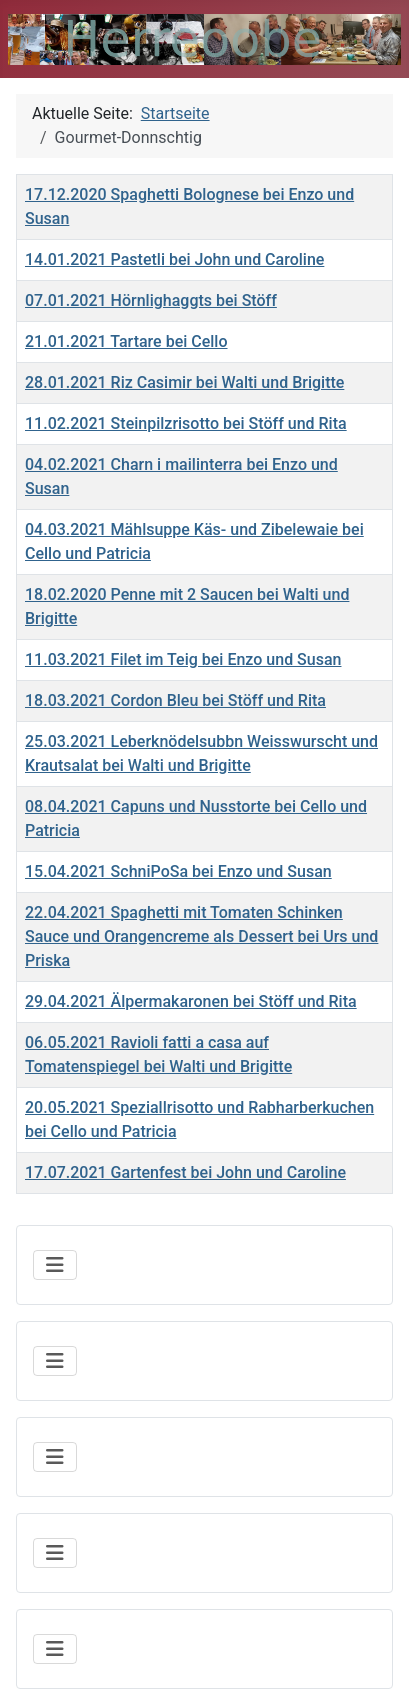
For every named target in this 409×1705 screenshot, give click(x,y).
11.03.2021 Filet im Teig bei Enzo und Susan (183, 659)
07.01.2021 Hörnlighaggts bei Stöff (151, 300)
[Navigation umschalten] (55, 1265)
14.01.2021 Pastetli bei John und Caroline (174, 259)
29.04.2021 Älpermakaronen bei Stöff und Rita (191, 1001)
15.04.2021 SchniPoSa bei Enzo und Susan (178, 871)
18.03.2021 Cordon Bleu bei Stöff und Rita (175, 700)
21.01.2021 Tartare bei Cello (126, 341)
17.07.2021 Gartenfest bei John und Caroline (185, 1172)
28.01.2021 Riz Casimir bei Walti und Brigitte (184, 382)
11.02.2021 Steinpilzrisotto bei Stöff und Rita (186, 423)
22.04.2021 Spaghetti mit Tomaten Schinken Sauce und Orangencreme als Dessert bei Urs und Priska (201, 936)
